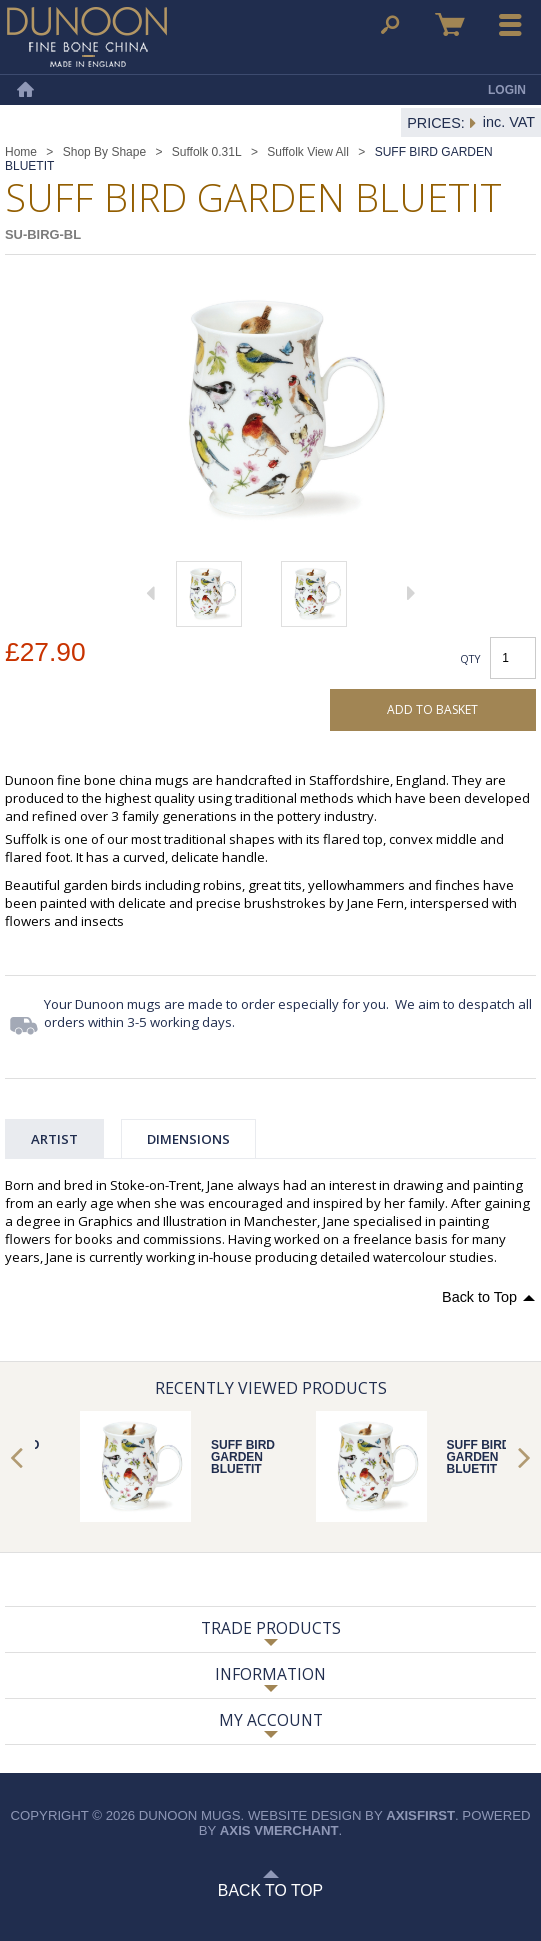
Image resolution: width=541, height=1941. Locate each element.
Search (390, 25)
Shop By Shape (104, 152)
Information (270, 1674)
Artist (54, 1139)
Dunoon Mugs (87, 37)
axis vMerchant (279, 1830)
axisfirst (420, 1815)
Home (25, 90)
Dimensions (188, 1139)
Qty (470, 658)
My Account (271, 1720)
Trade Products (271, 1628)
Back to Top (479, 1297)
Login (507, 90)
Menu (511, 25)
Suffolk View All (308, 152)
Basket (450, 25)
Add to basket (432, 709)
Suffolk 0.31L (207, 152)
